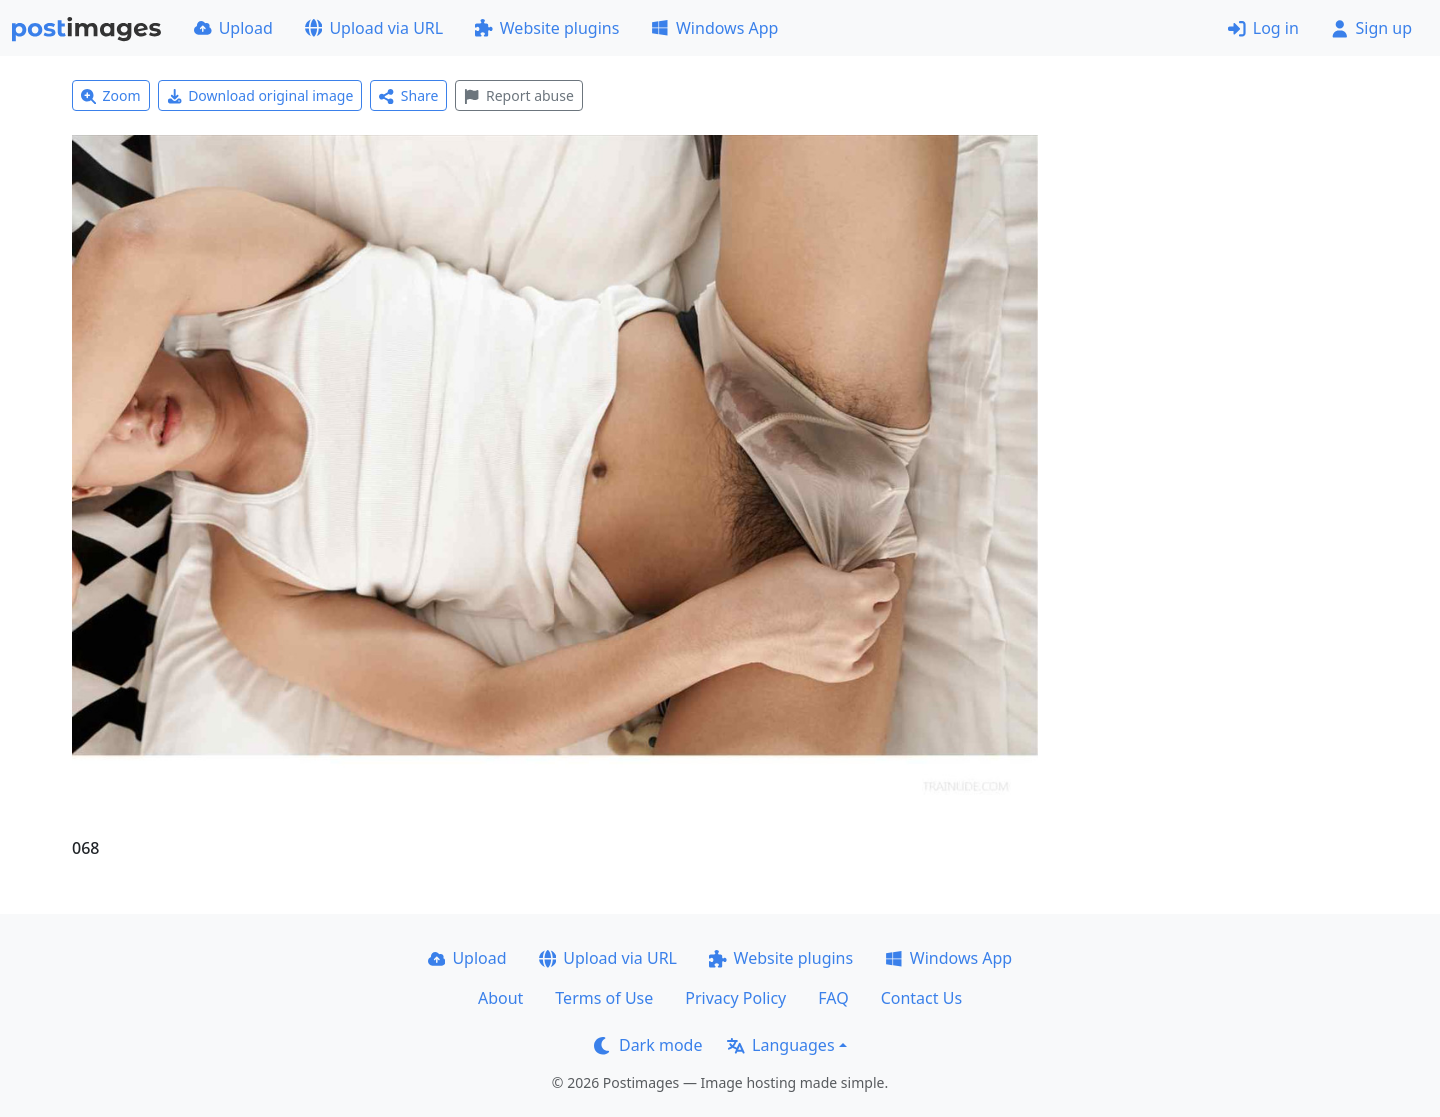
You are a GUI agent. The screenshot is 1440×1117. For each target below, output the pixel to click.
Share (408, 95)
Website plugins (547, 28)
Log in (1263, 28)
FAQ (833, 998)
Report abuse (518, 95)
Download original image (260, 95)
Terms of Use (604, 998)
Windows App (714, 28)
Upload (233, 28)
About (500, 998)
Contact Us (921, 998)
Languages (780, 1045)
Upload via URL (374, 28)
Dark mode (648, 1045)
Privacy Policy (735, 998)
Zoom (111, 95)
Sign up (1371, 28)
